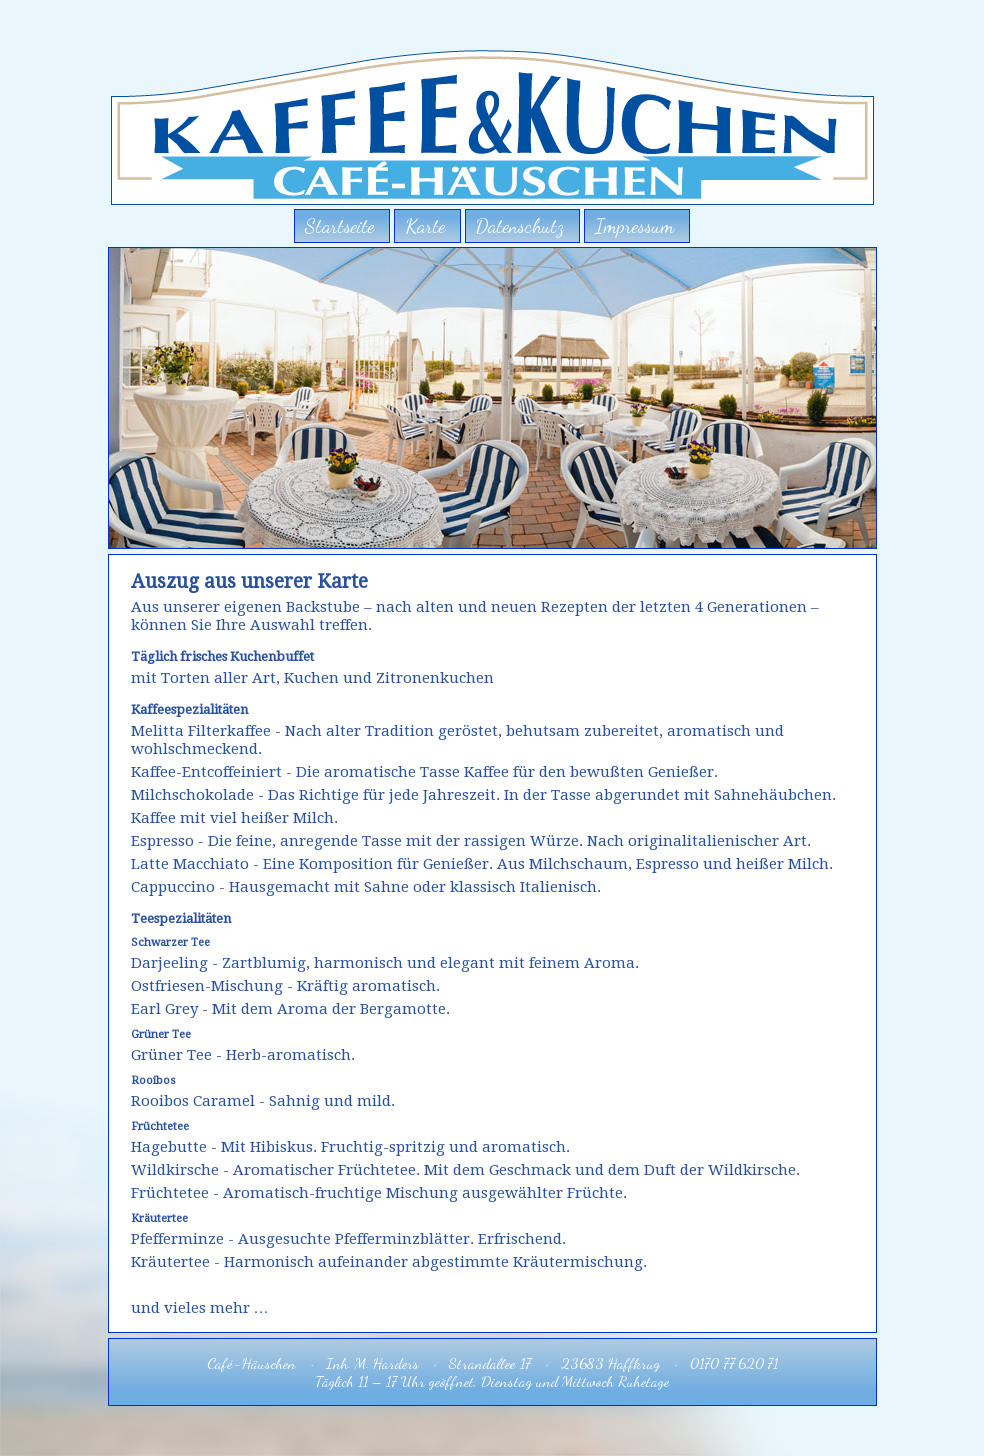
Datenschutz (520, 226)
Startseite (339, 226)
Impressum (634, 226)
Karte (425, 226)
